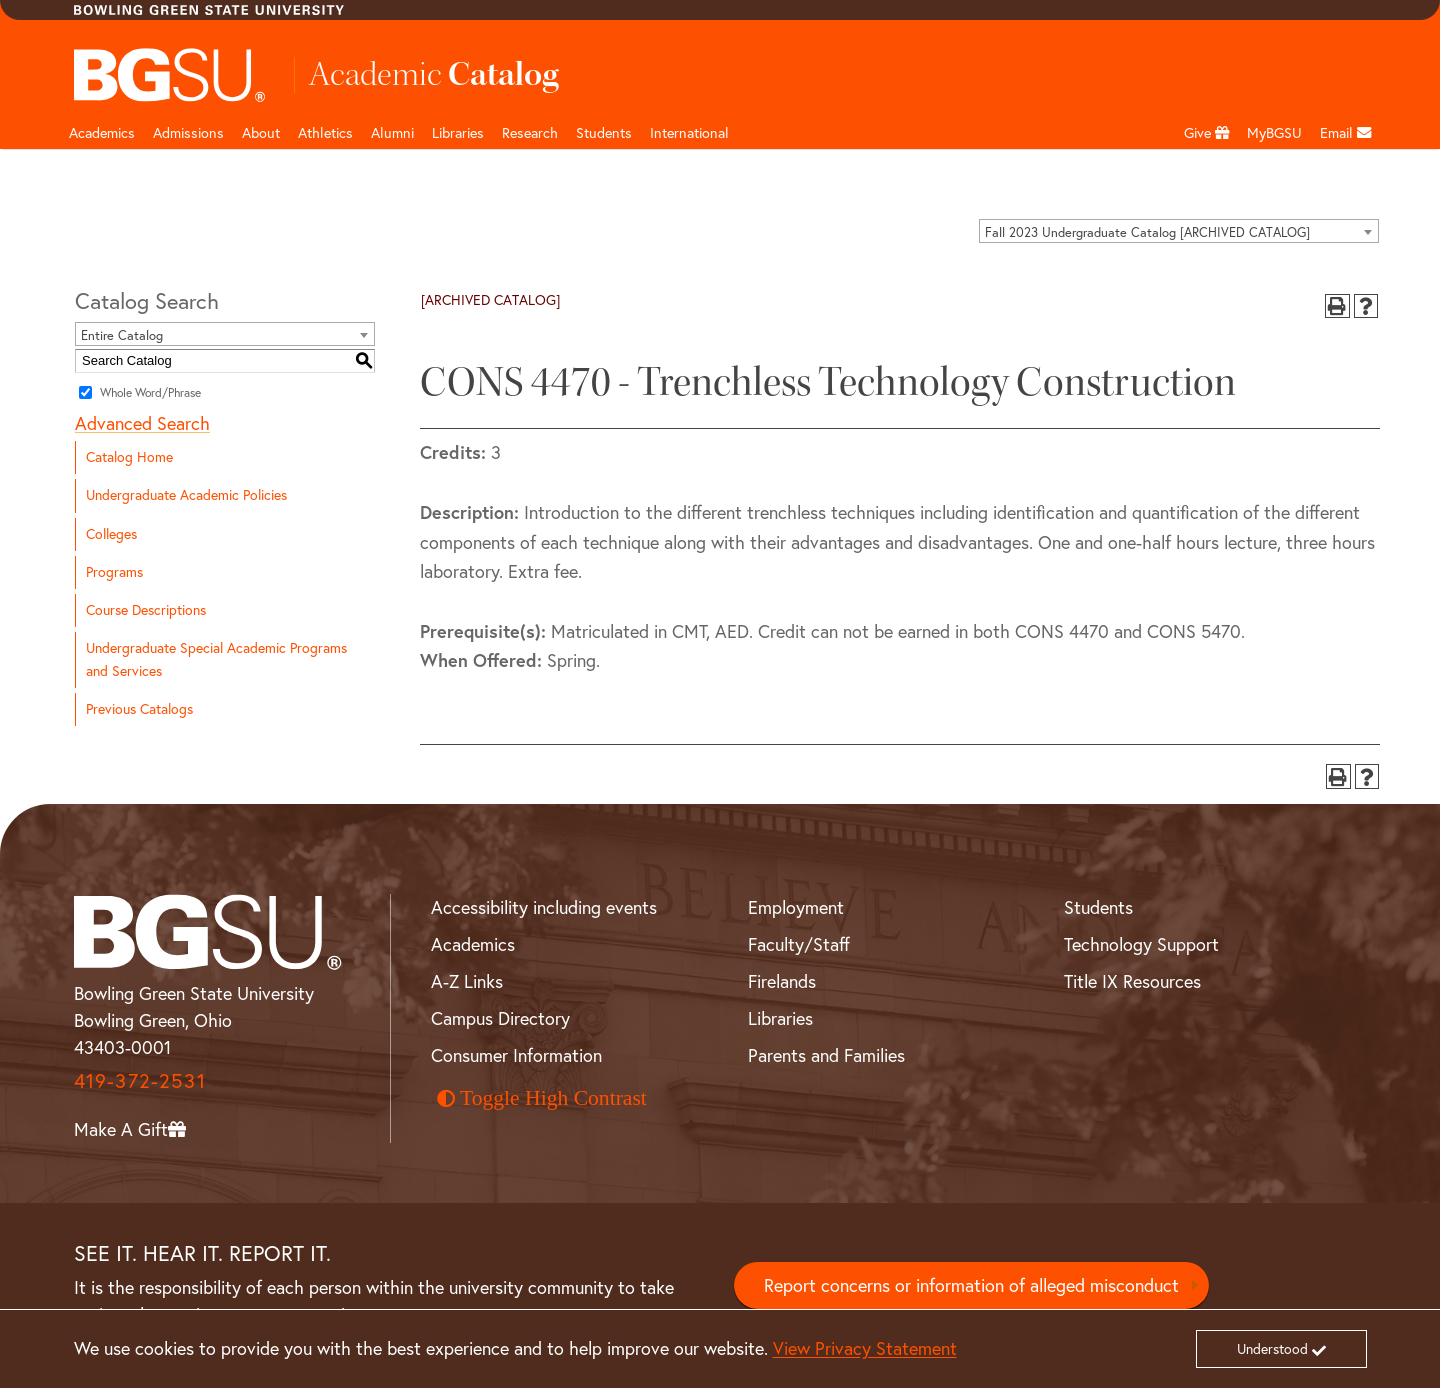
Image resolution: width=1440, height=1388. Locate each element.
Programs (114, 572)
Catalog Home (129, 457)
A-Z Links (467, 981)
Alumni (392, 133)
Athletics (325, 133)
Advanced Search (142, 423)
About (261, 133)
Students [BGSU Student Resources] (1098, 907)
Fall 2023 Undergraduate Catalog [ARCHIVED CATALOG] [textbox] (1147, 232)
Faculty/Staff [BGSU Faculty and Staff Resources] (799, 944)
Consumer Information (516, 1055)
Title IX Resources (1132, 981)
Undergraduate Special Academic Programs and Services (216, 659)
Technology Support (1141, 944)
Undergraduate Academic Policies (186, 495)
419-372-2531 (140, 1080)
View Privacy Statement (865, 1348)
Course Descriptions (146, 610)
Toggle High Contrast (542, 1098)
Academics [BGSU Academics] (473, 944)
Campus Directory (500, 1018)
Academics (102, 133)
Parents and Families (826, 1055)
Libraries (458, 133)
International (689, 133)
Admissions (188, 133)
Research (530, 133)
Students (604, 133)
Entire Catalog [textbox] (122, 335)
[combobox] (1179, 231)
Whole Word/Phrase (150, 392)
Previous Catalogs (139, 709)
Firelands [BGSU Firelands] (782, 981)
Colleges (111, 534)
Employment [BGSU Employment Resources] (796, 907)
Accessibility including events (544, 907)
